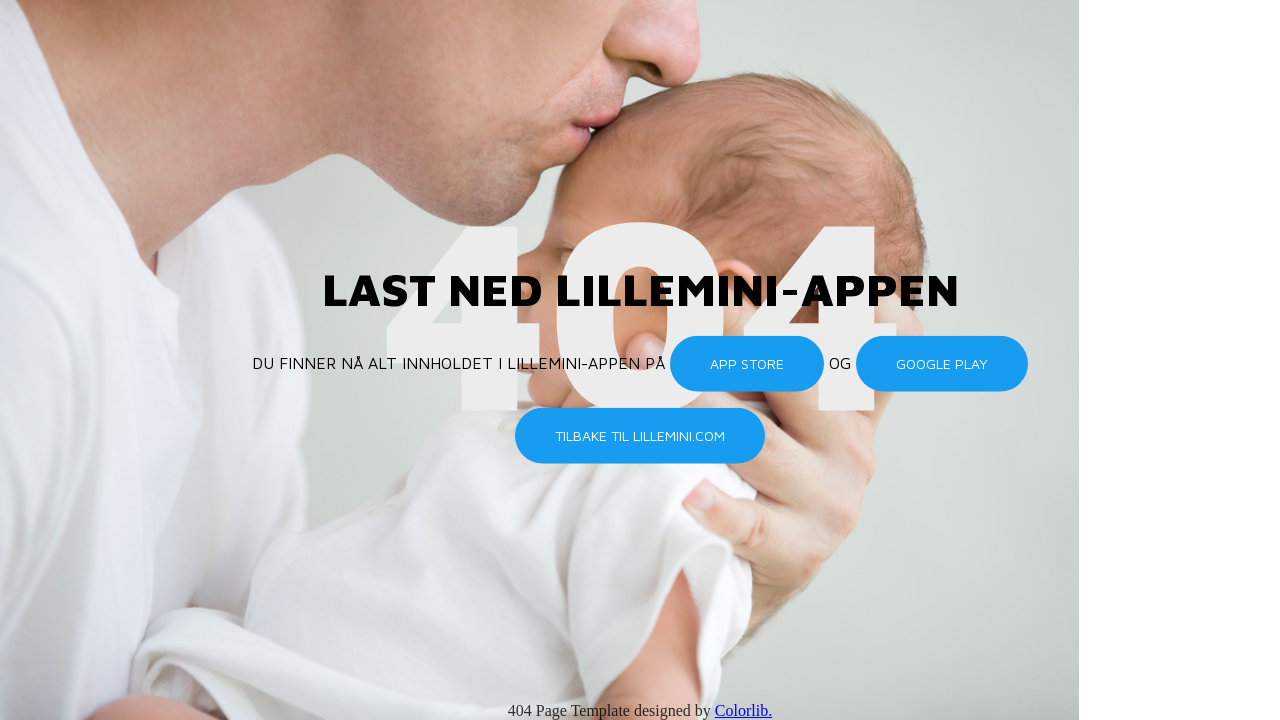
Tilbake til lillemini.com (640, 435)
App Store (747, 363)
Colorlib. (743, 710)
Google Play (942, 363)
